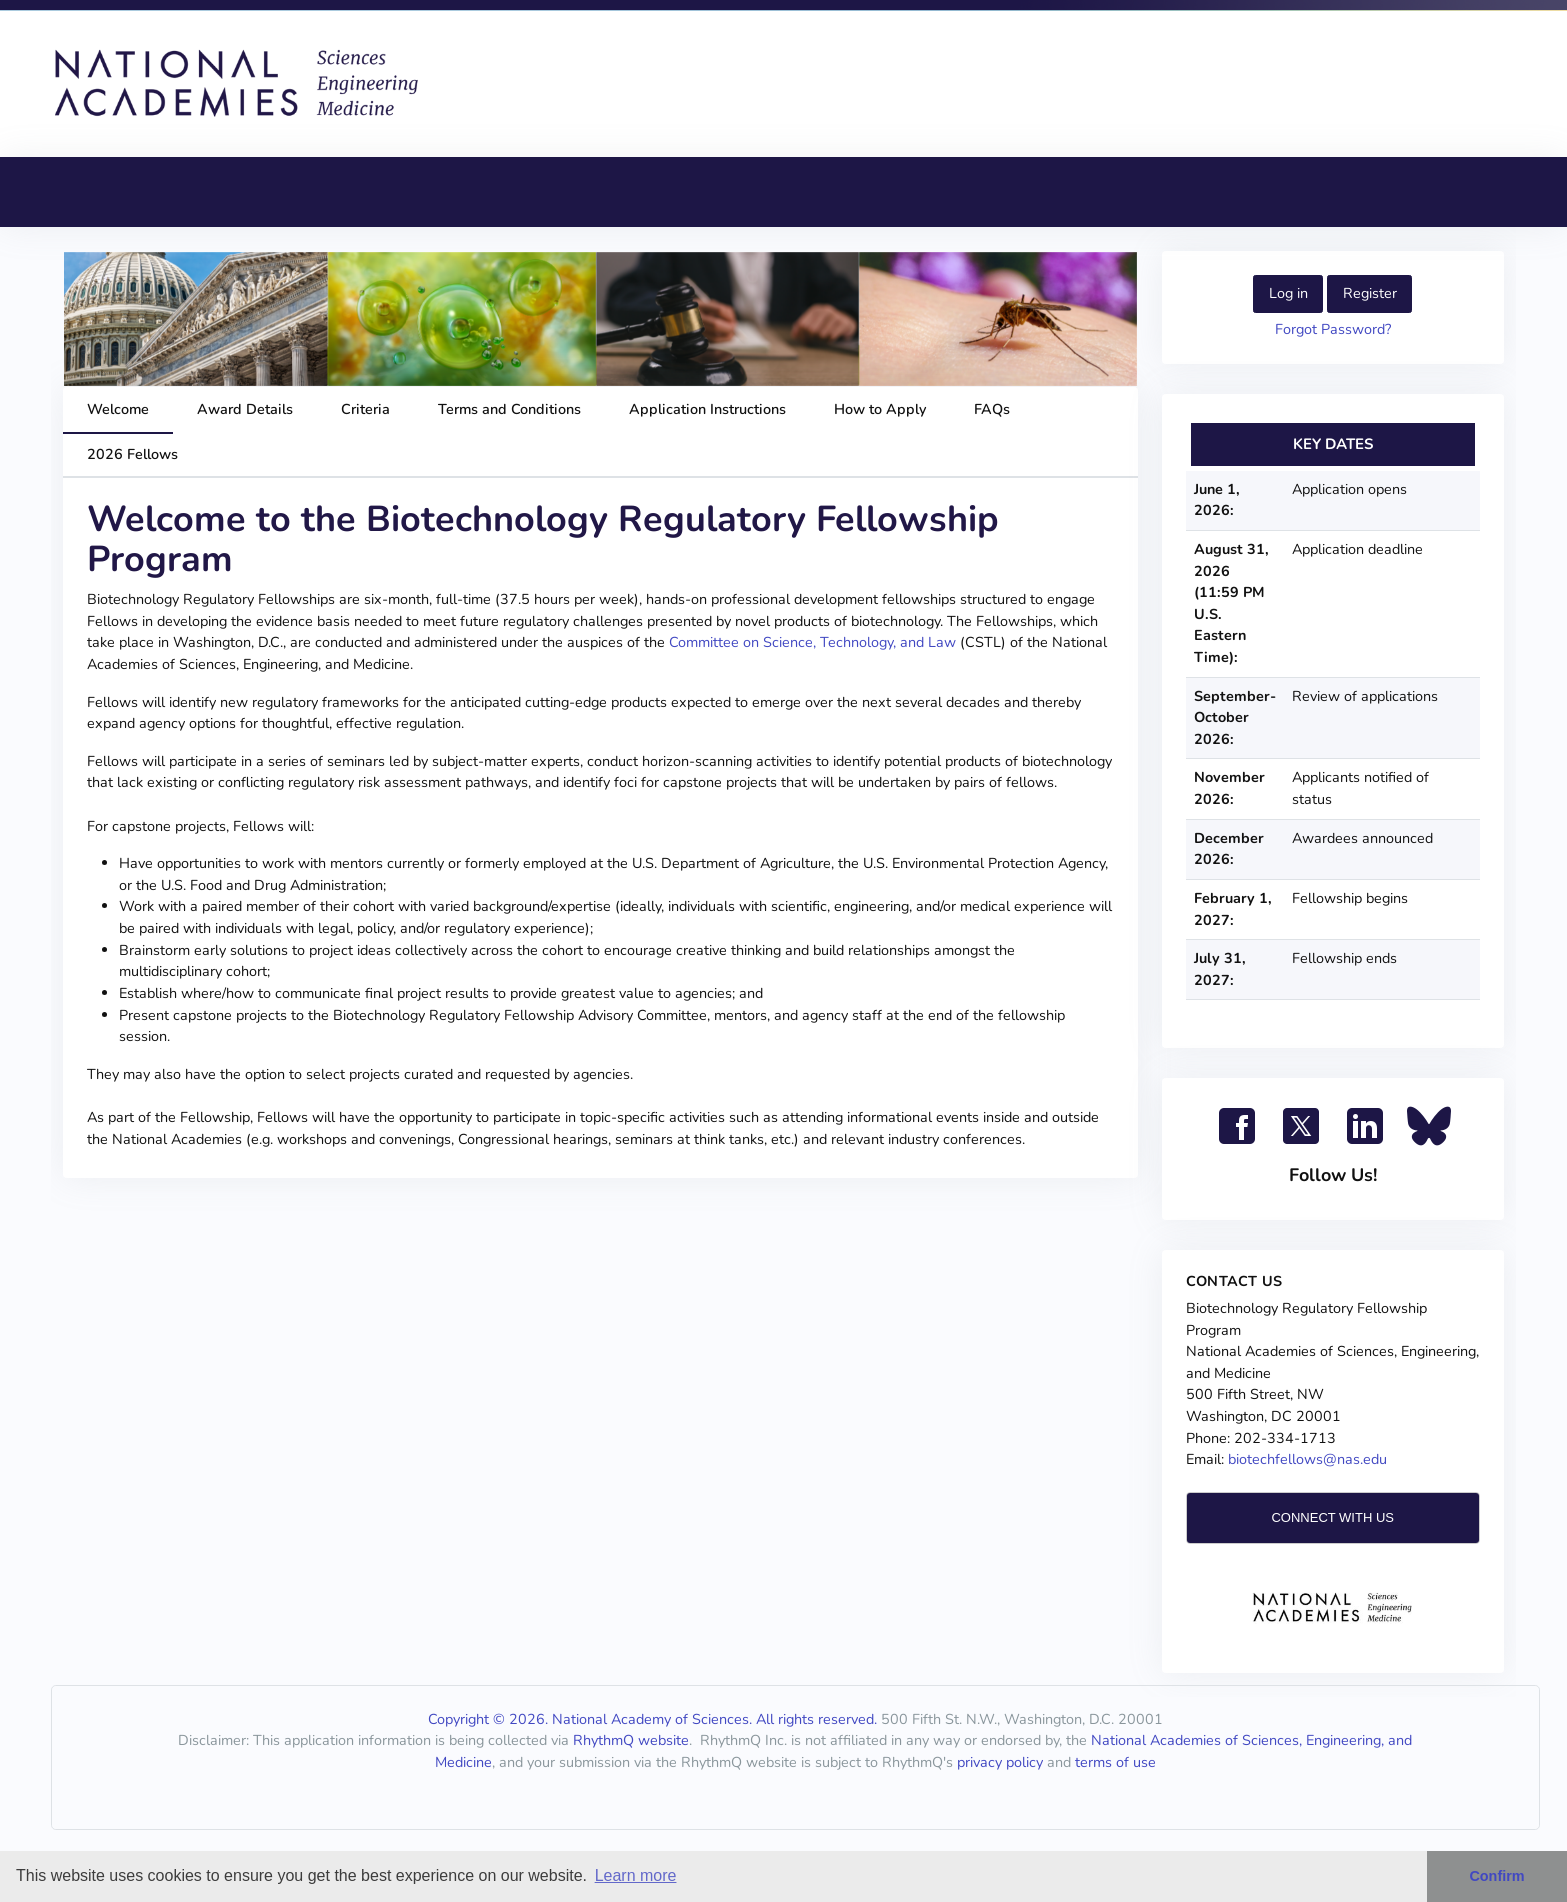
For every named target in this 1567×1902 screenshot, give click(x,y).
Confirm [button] (1496, 1876)
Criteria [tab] (365, 409)
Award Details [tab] (245, 409)
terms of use (1115, 1762)
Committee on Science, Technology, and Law (812, 642)
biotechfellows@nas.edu (1307, 1459)
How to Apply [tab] (880, 409)
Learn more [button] (636, 1875)
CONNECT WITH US (1332, 1517)
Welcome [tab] (118, 409)
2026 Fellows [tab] (132, 454)
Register (1370, 293)
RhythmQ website (631, 1740)
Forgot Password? (1333, 329)
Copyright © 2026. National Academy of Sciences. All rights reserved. (652, 1719)
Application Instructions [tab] (707, 409)
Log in (1288, 293)
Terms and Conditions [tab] (509, 409)
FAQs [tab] (992, 409)
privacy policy (1000, 1762)
